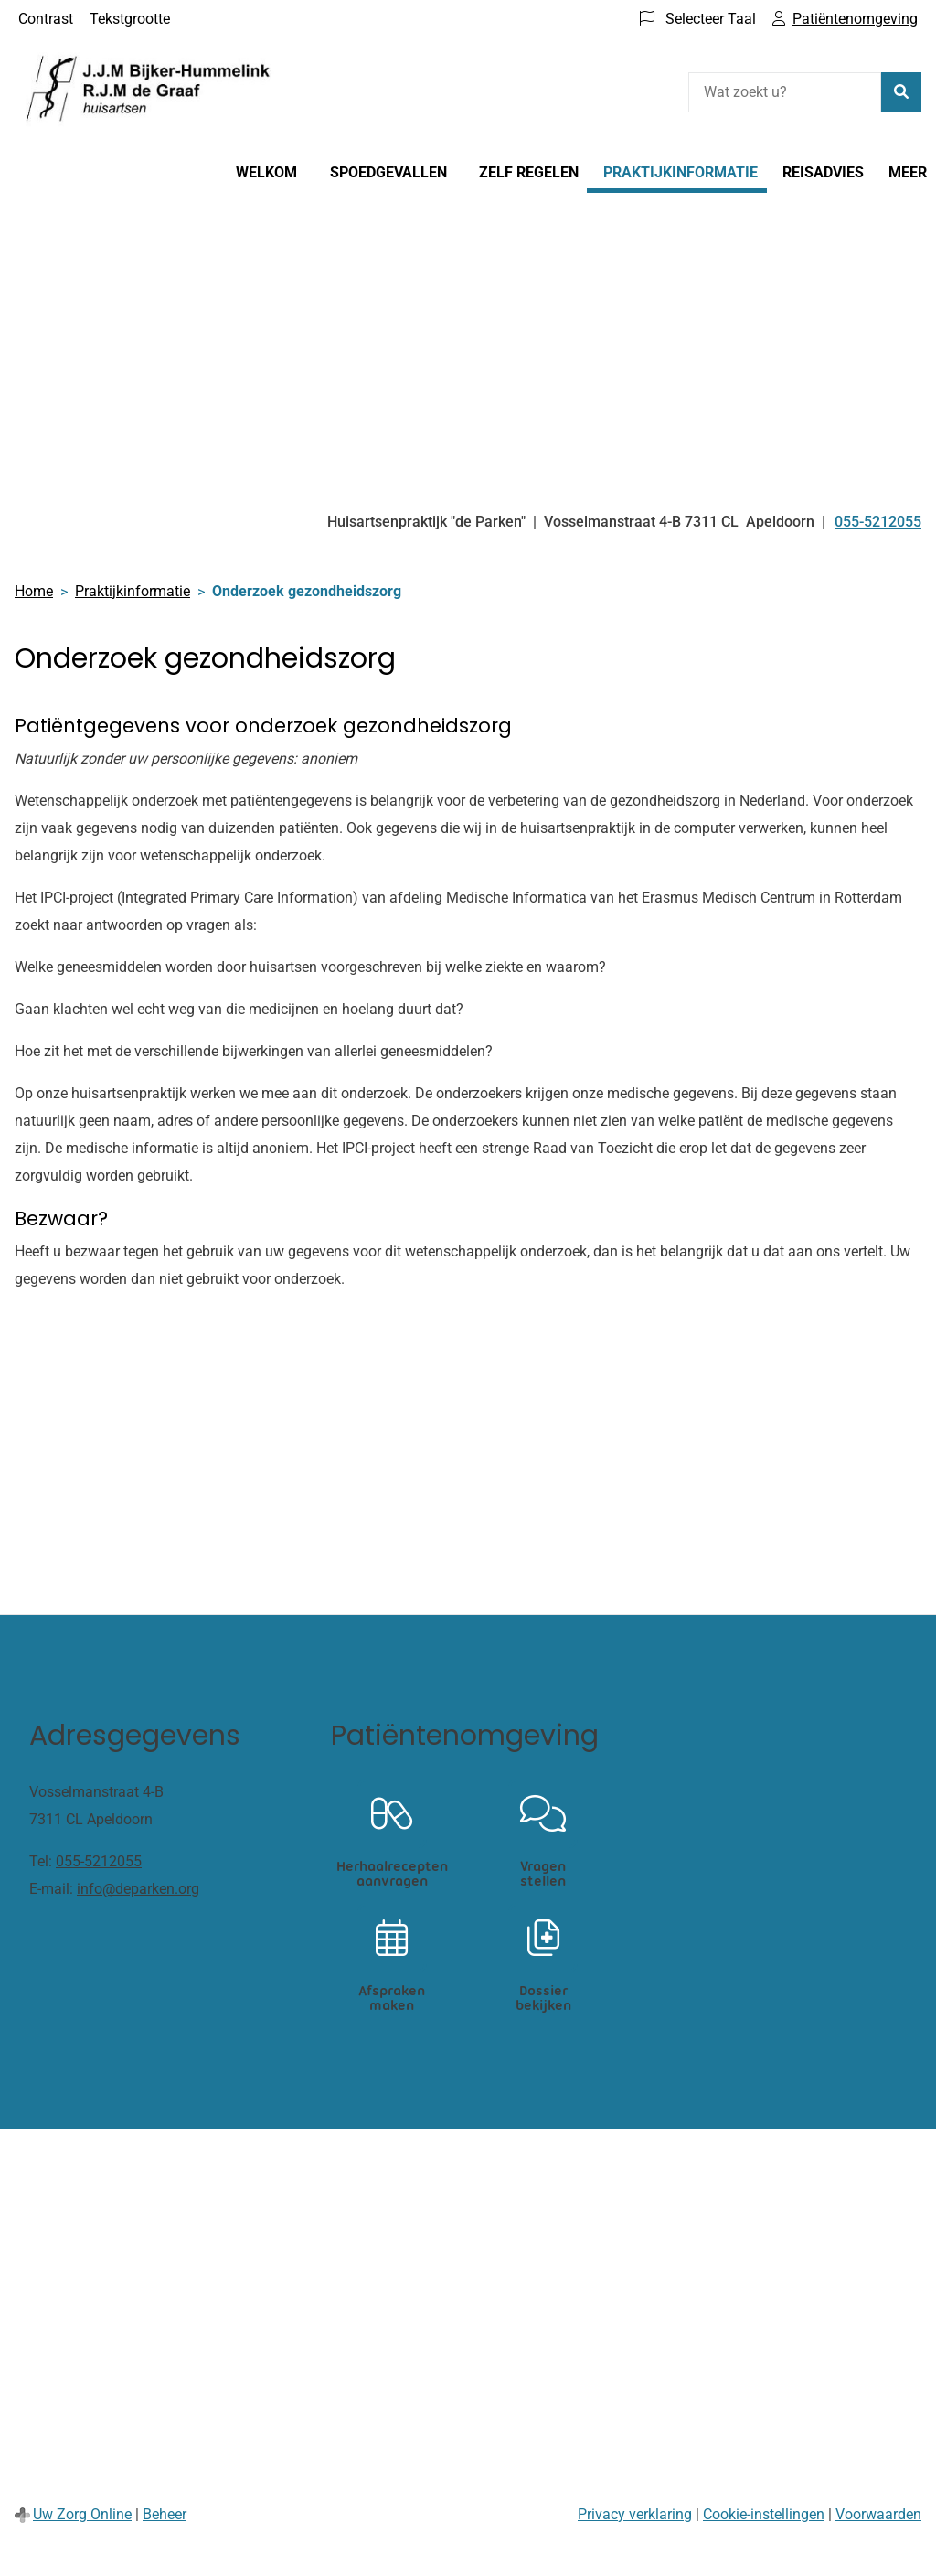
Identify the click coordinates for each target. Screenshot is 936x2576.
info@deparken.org (138, 1888)
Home (34, 591)
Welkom (266, 172)
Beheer (164, 2514)
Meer (907, 172)
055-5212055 (99, 1861)
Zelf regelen (529, 172)
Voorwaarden (878, 2514)
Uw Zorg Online (82, 2514)
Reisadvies (823, 172)
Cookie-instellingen (763, 2514)
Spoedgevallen (388, 172)
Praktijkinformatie (680, 172)
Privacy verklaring (635, 2514)
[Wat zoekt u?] (784, 92)
